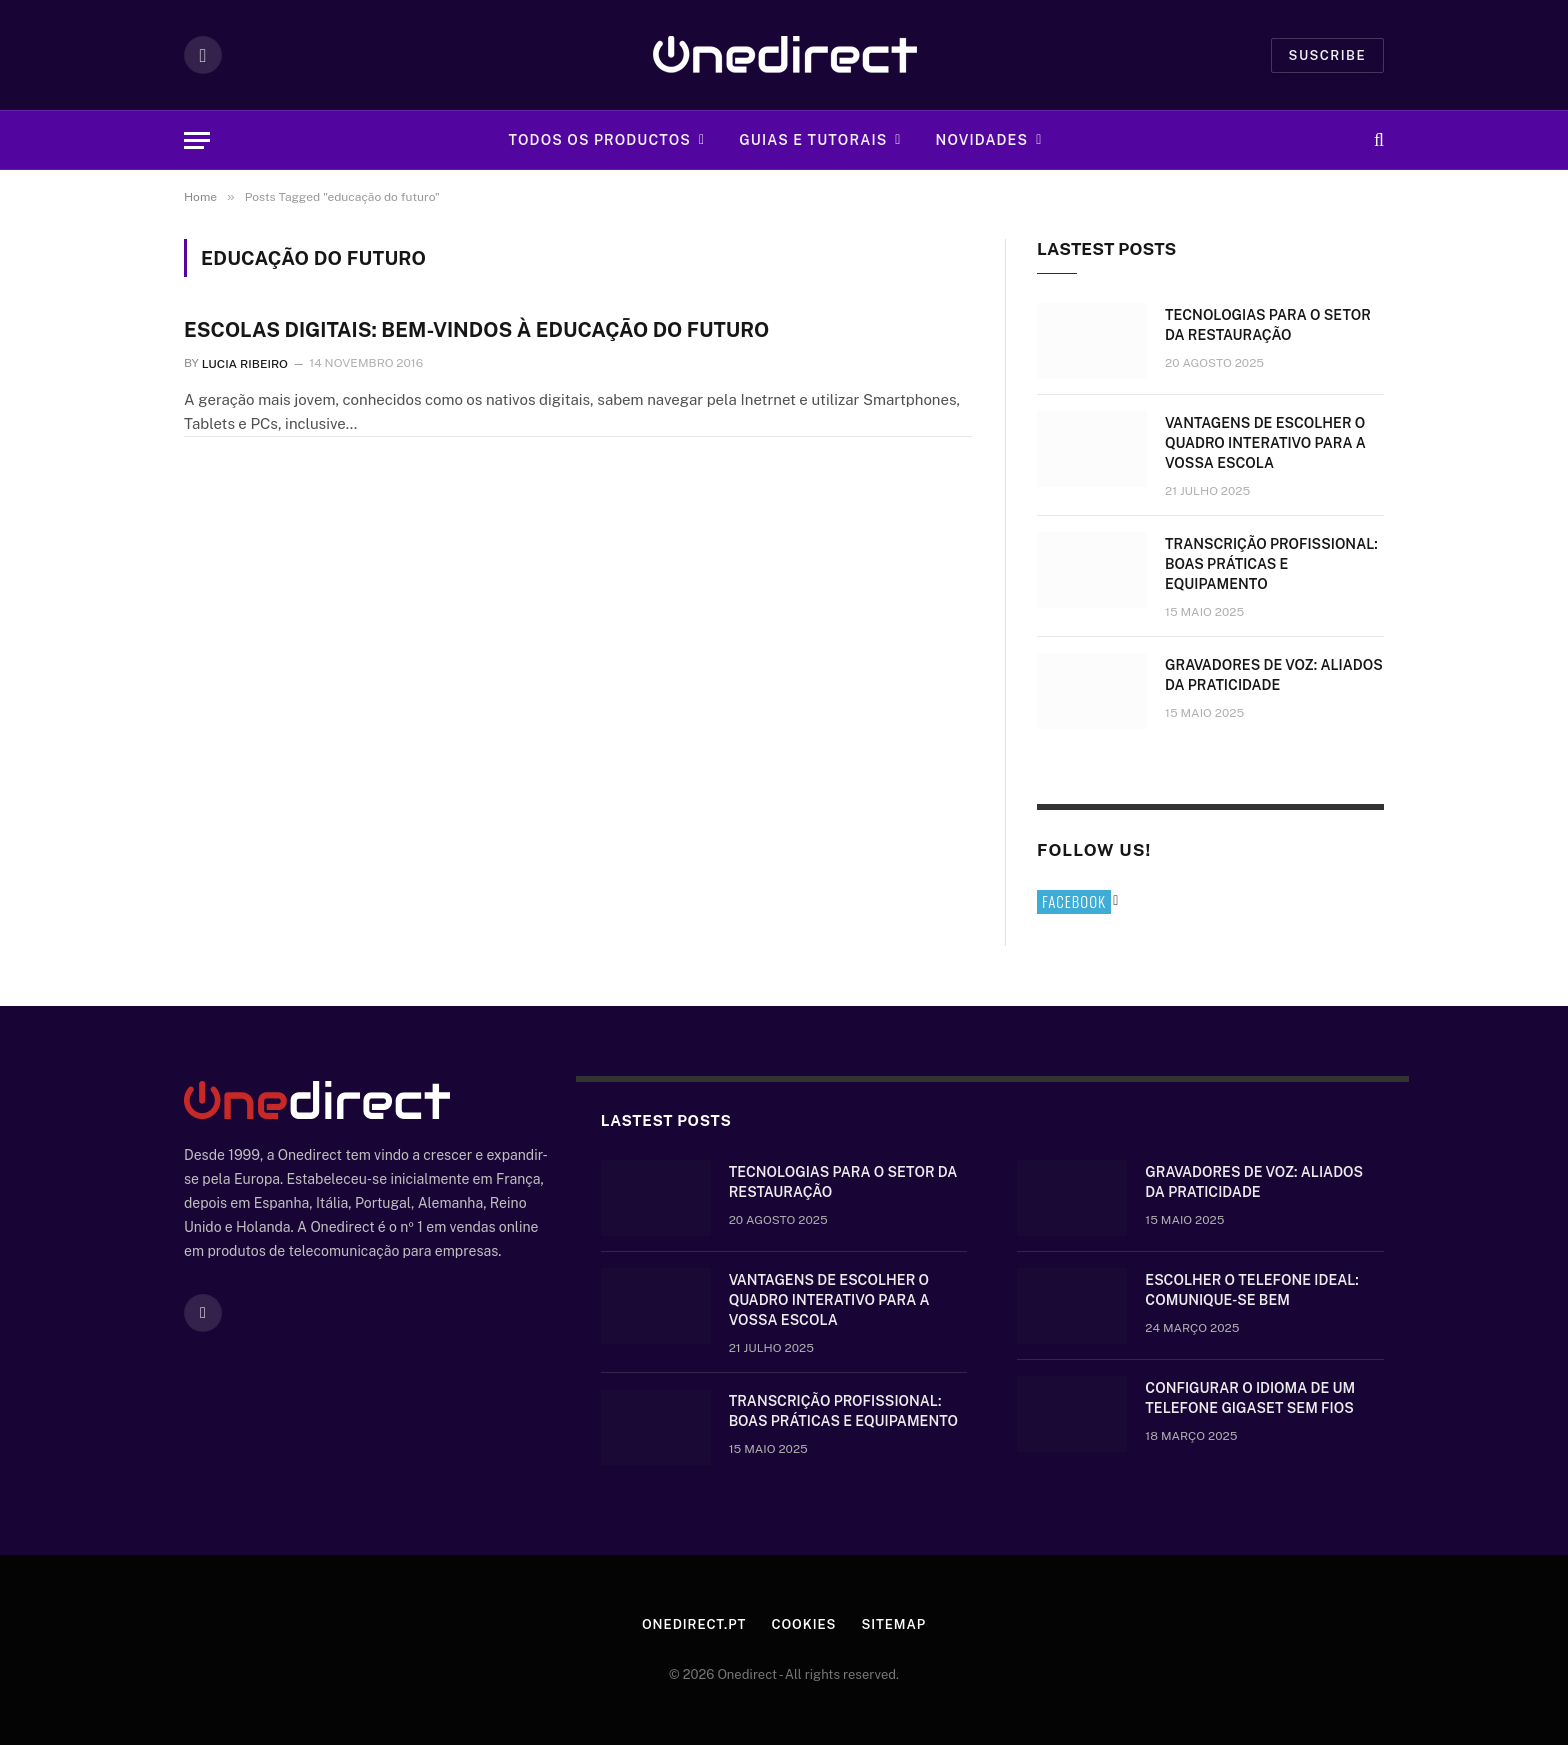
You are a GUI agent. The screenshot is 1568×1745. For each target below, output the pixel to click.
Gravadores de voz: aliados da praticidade (1274, 675)
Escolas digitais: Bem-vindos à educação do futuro (476, 330)
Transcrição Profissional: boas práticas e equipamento (1271, 564)
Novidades (982, 140)
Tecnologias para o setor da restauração (1268, 325)
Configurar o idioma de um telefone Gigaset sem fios (1250, 1398)
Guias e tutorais (813, 140)
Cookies (803, 1624)
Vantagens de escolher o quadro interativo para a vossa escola (1265, 443)
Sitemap (893, 1624)
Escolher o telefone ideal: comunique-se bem (1251, 1290)
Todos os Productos (599, 140)
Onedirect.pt (694, 1624)
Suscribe (1327, 55)
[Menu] (197, 140)
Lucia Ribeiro (245, 363)
